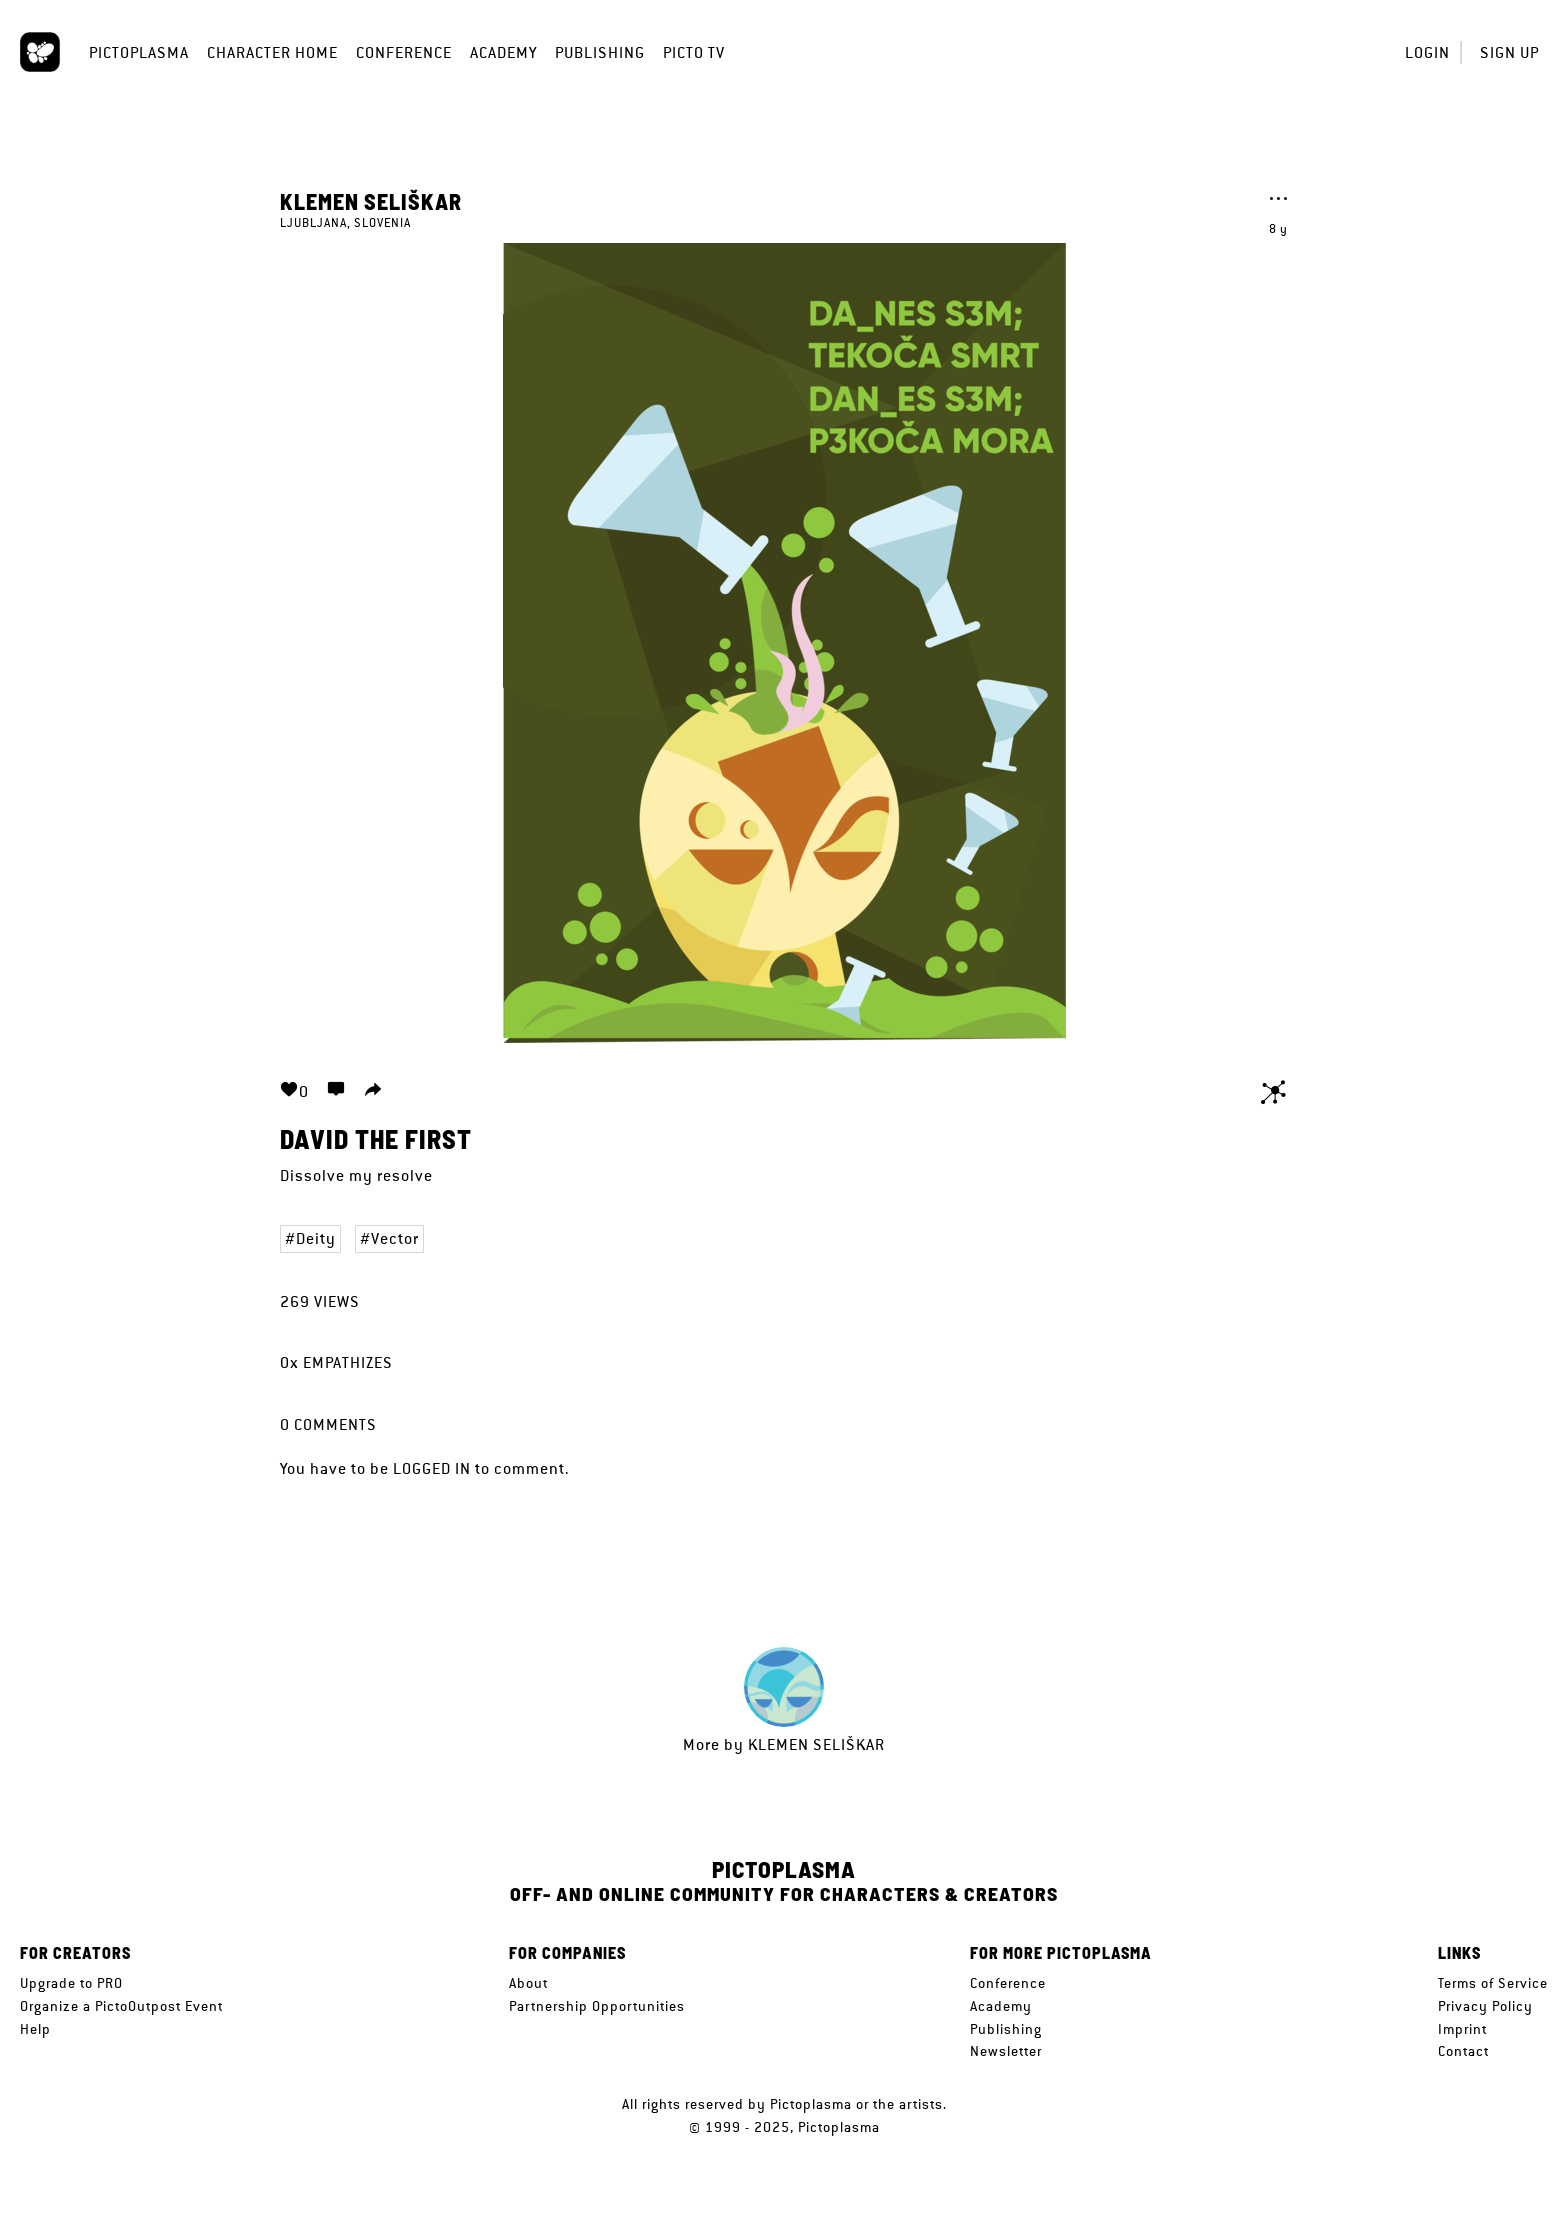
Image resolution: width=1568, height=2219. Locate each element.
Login (1427, 52)
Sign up (1509, 52)
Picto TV (694, 52)
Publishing (600, 52)
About (528, 1983)
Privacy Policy (1485, 2006)
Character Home (272, 52)
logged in (432, 1468)
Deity (316, 1238)
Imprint (1462, 2029)
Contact (1463, 2051)
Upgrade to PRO (71, 1983)
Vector (395, 1238)
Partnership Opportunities (597, 2006)
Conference (404, 52)
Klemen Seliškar (371, 201)
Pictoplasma (139, 52)
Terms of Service (1493, 1983)
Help (35, 2029)
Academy (503, 52)
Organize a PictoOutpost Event (121, 2006)
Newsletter (1006, 2051)
